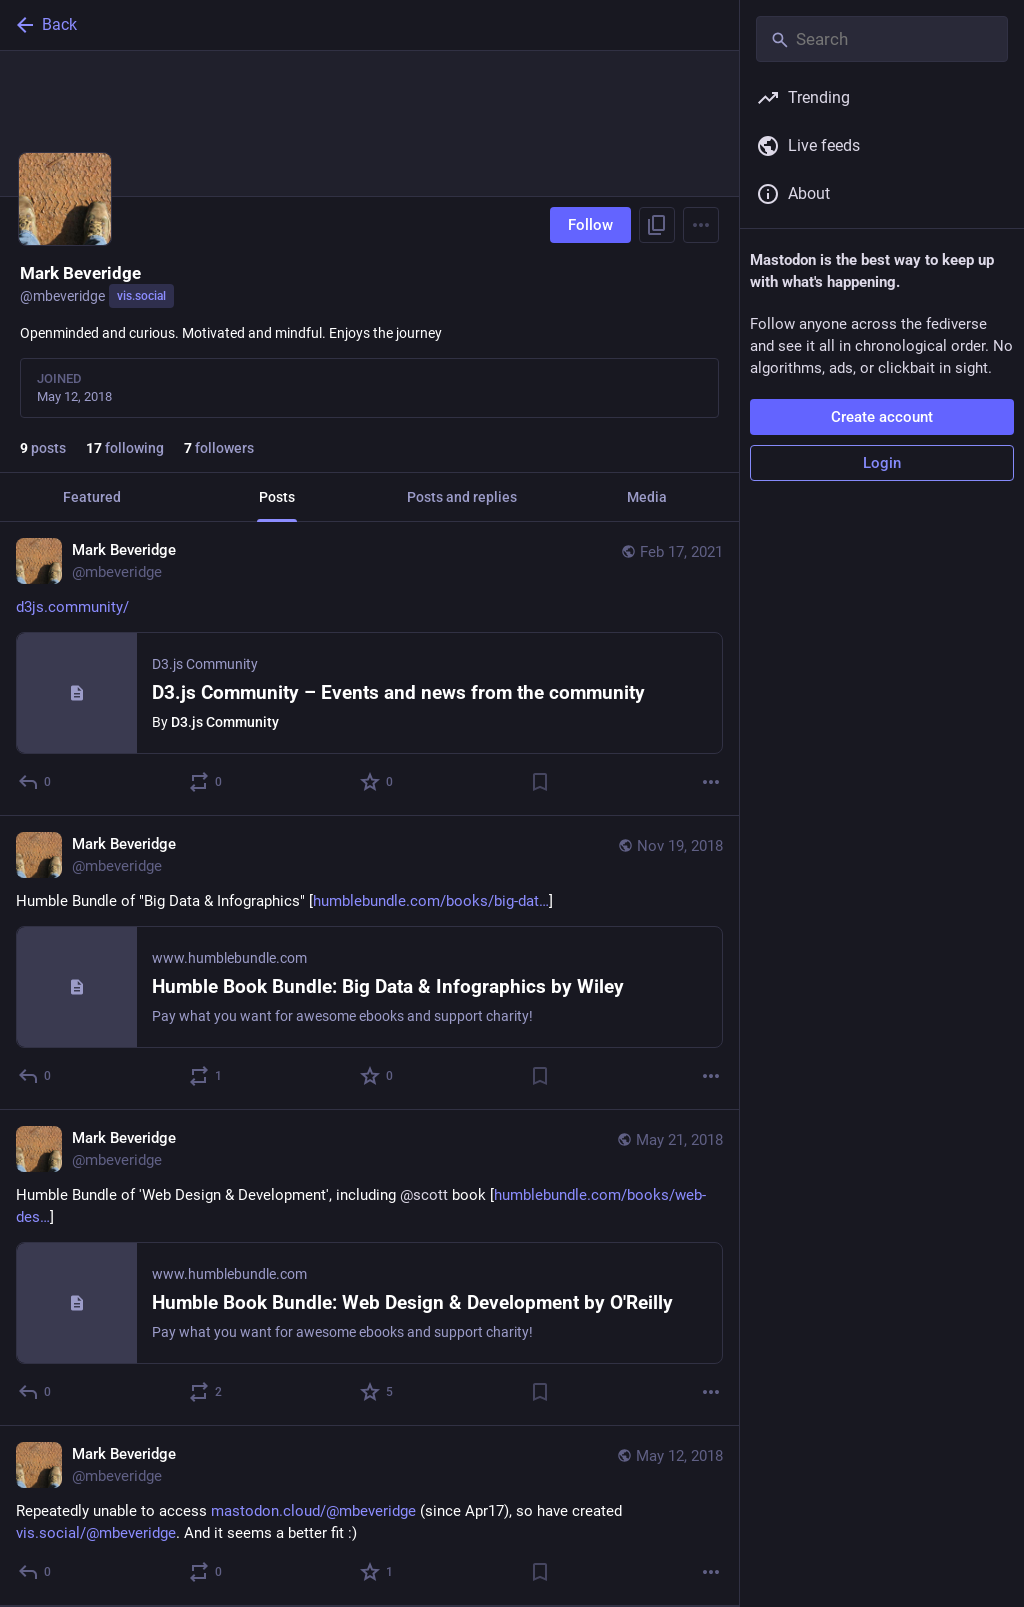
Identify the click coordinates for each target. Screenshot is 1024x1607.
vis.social (141, 296)
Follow (590, 225)
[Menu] (701, 225)
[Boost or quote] (206, 782)
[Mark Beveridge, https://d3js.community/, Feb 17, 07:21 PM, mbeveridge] (369, 669)
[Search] (882, 39)
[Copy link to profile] (657, 225)
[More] (711, 782)
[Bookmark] (540, 782)
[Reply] (35, 782)
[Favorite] (377, 782)
